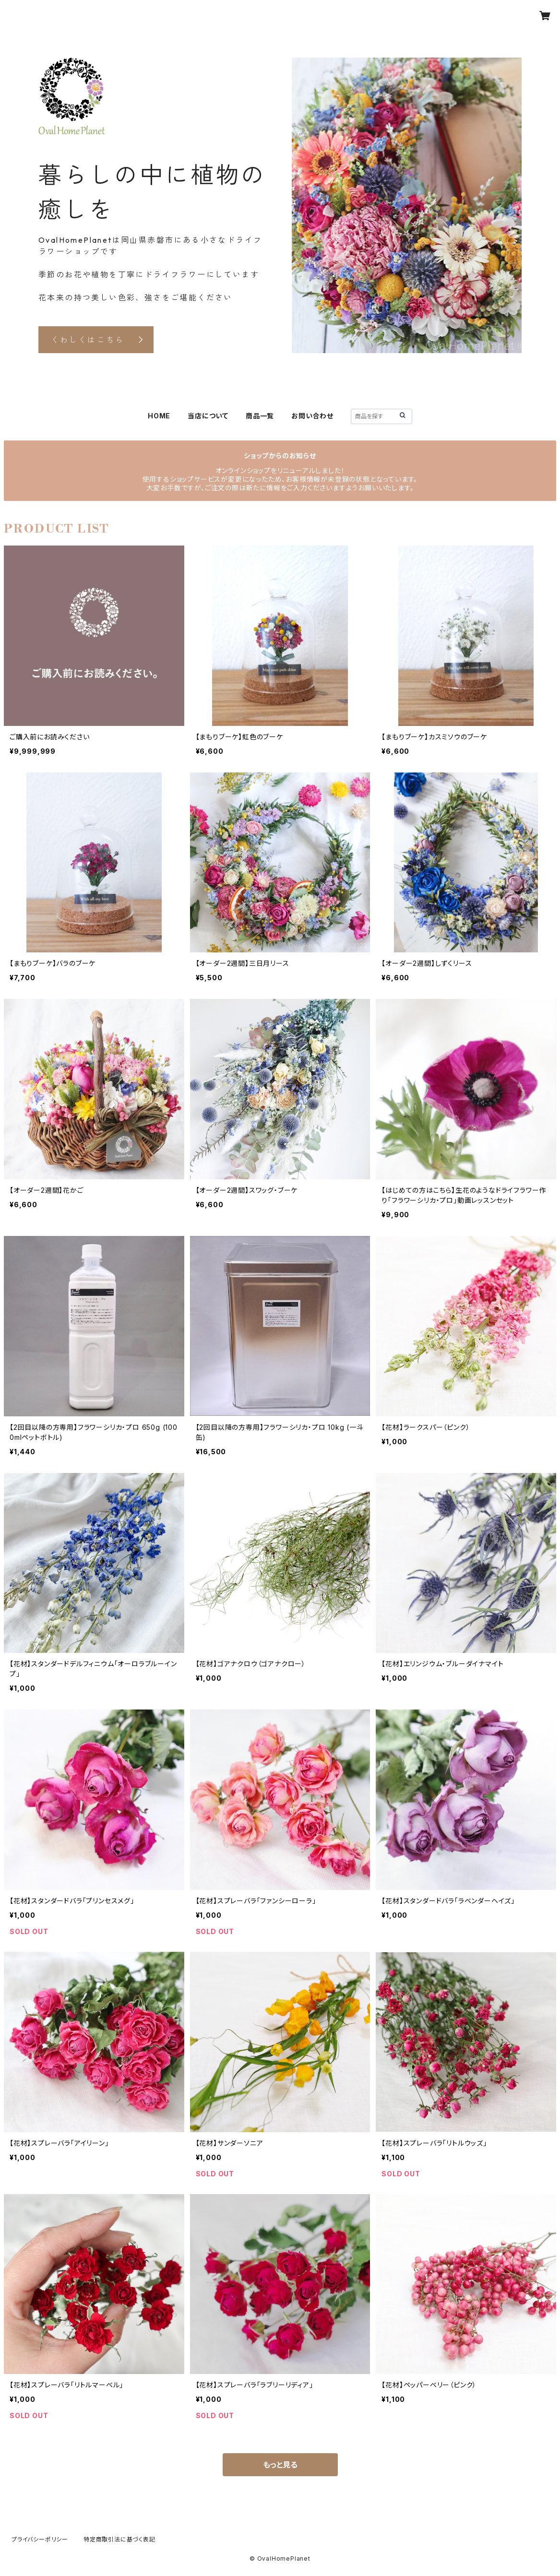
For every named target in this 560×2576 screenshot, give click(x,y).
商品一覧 (260, 416)
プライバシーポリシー (40, 2539)
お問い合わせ (312, 416)
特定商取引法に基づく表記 (119, 2539)
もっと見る (280, 2464)
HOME (159, 416)
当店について (208, 416)
